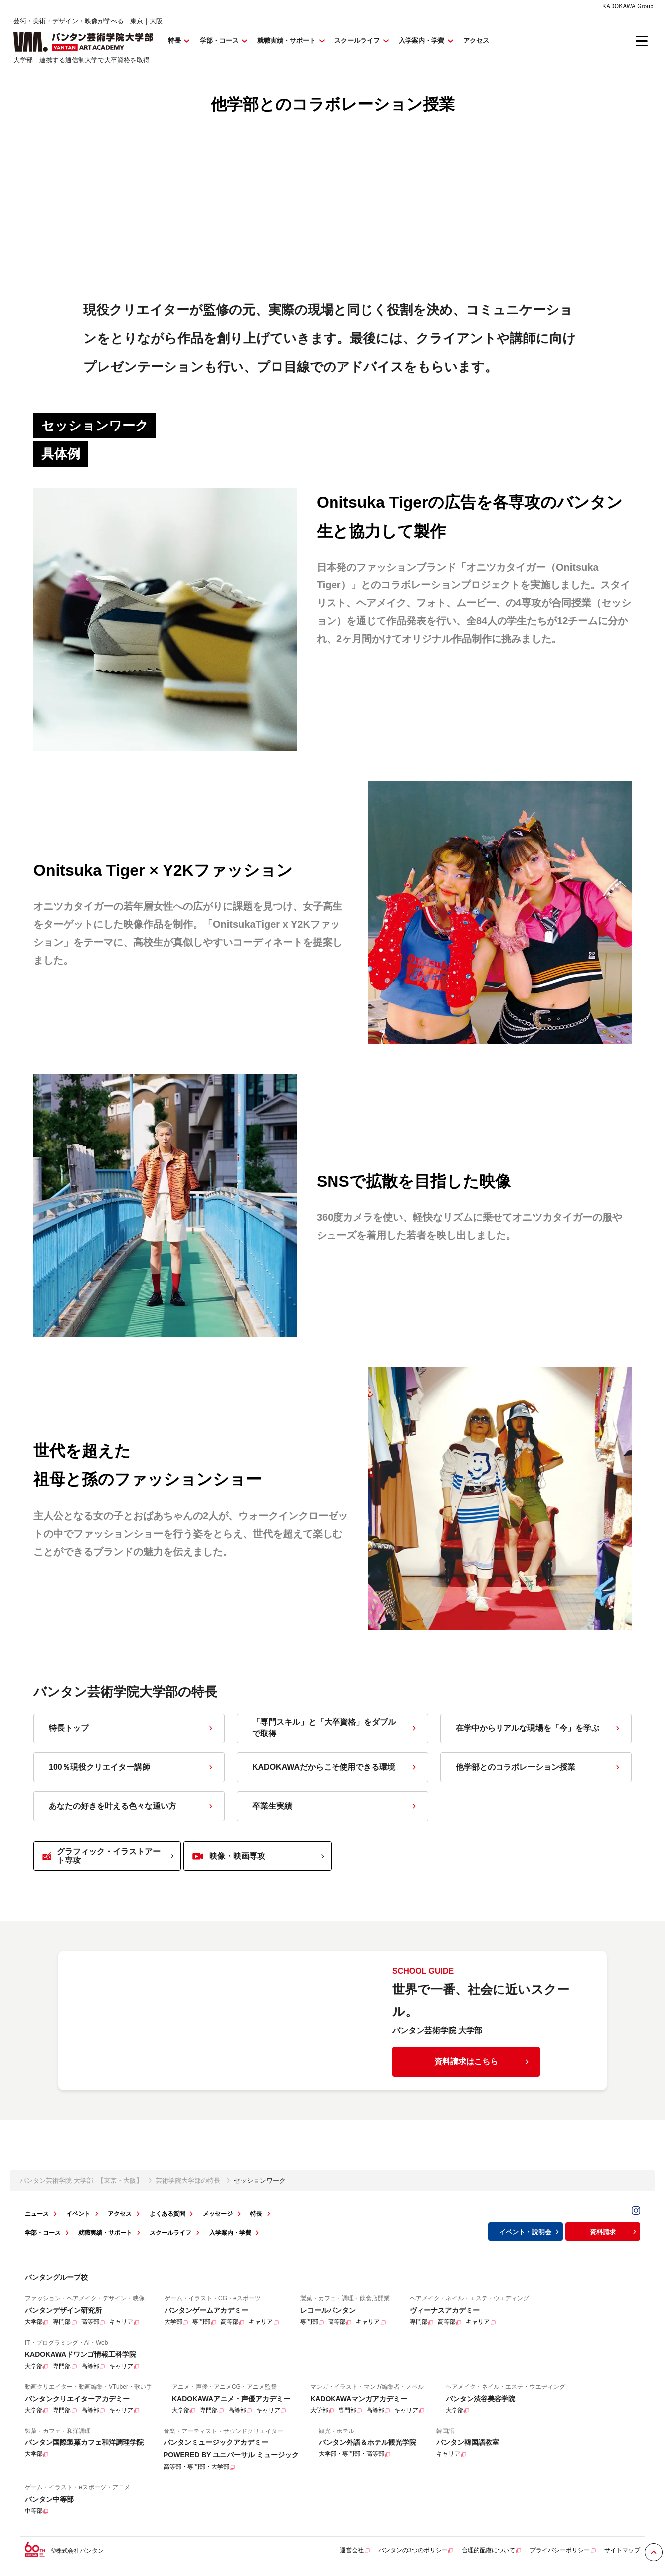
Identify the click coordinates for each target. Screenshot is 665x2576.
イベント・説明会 (530, 2236)
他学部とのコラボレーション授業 (539, 1771)
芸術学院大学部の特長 (188, 2185)
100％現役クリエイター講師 (132, 1771)
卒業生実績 (335, 1810)
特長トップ (132, 1732)
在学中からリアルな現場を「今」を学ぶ (539, 1732)
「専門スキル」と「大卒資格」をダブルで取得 (335, 1732)
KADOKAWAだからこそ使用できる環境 (335, 1771)
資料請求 (614, 2236)
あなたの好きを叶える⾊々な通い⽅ (132, 1810)
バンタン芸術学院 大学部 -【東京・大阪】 (81, 2185)
